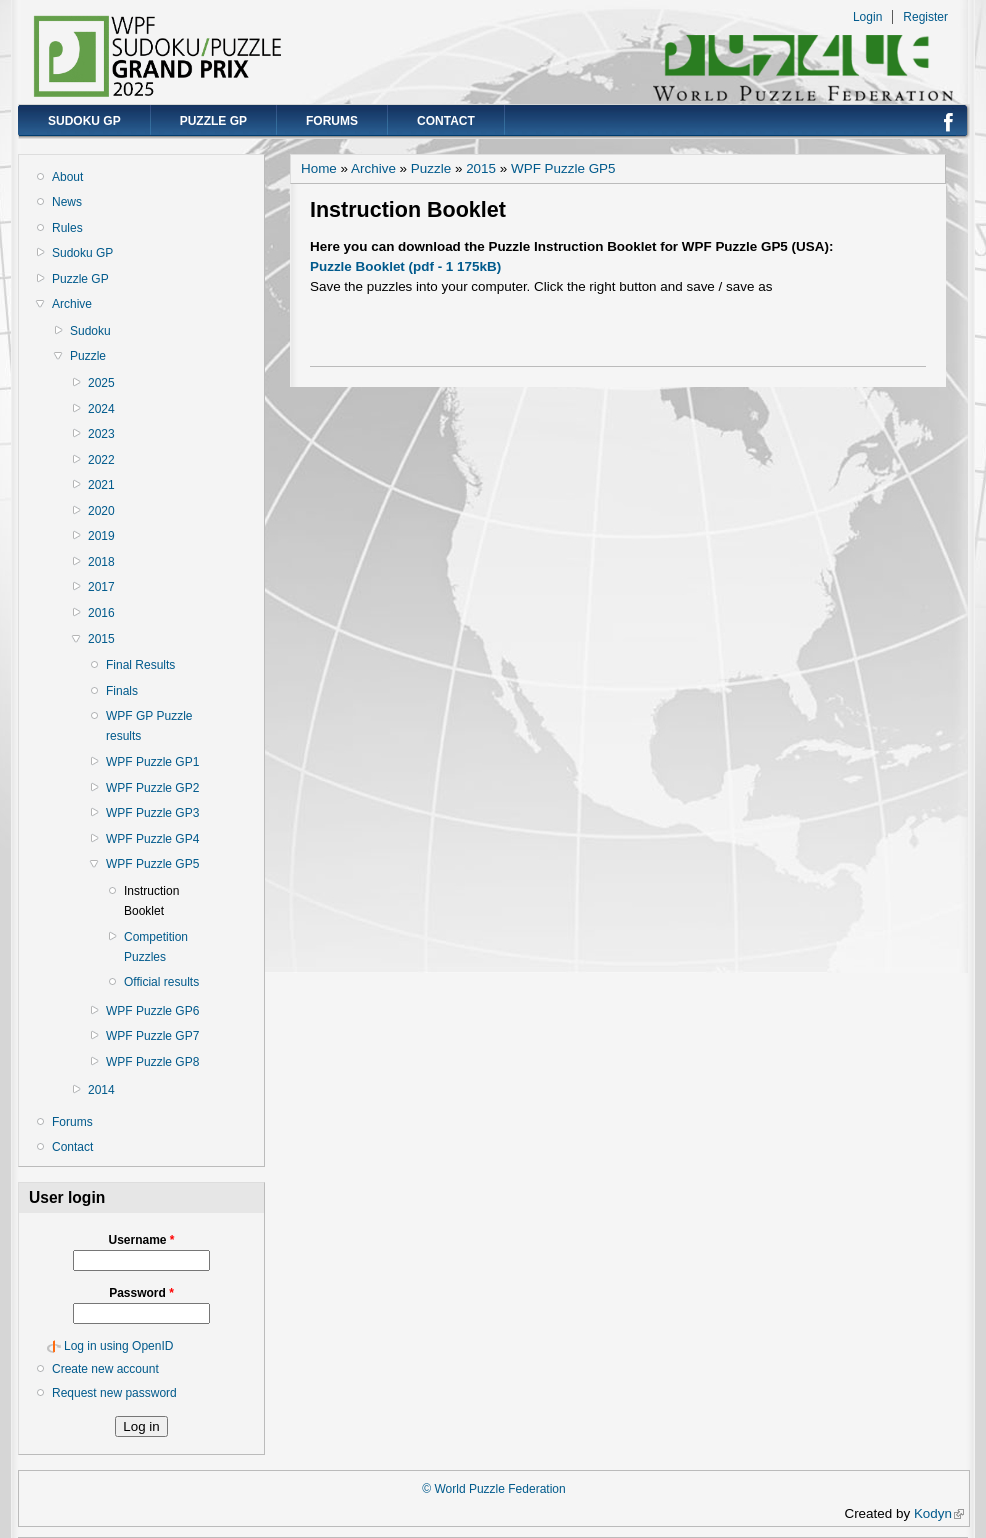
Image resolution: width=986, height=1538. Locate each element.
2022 (101, 460)
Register (925, 17)
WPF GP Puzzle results (149, 726)
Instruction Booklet (151, 901)
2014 (101, 1090)
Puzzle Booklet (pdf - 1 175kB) (405, 266)
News (67, 202)
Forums (332, 121)
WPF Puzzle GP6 (152, 1011)
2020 (101, 511)
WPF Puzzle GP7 (152, 1036)
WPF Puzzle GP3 (152, 813)
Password (141, 1293)
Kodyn (939, 1513)
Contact (446, 121)
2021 (101, 485)
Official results (161, 982)
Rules (67, 228)
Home (319, 168)
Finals (122, 691)
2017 (101, 587)
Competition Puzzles (156, 947)
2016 (101, 613)
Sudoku (90, 331)
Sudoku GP (84, 121)
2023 (101, 434)
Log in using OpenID (118, 1346)
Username (141, 1240)
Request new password (114, 1393)
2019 (101, 536)
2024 (101, 409)
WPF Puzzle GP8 (152, 1062)
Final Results (140, 665)
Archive (72, 304)
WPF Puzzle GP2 (152, 788)
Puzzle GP (213, 121)
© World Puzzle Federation (493, 1489)
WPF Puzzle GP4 (152, 839)
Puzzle (88, 356)
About (67, 177)
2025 (101, 383)
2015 (101, 639)
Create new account (105, 1369)
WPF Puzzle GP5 (152, 864)
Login (867, 17)
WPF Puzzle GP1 (152, 762)
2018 (101, 562)
